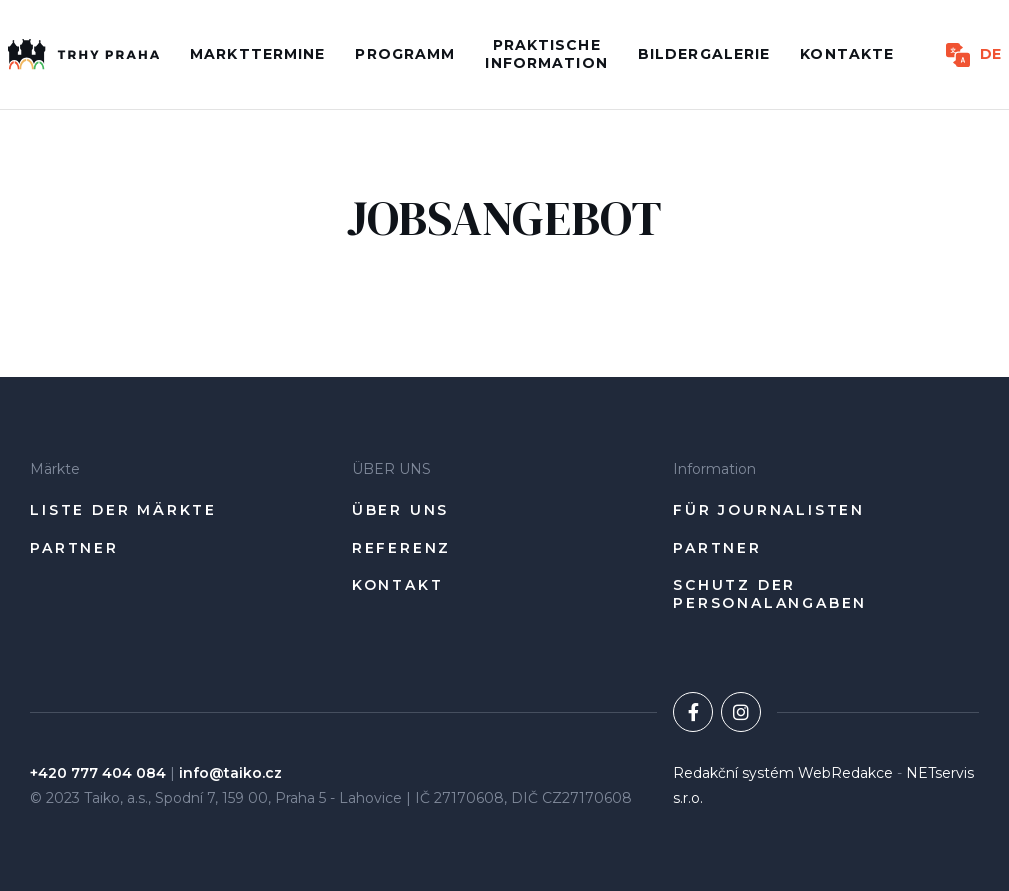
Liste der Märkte (123, 510)
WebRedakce (845, 773)
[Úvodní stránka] (83, 54)
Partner (74, 548)
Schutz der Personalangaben (770, 594)
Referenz (401, 548)
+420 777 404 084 (98, 773)
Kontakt (398, 585)
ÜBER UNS (400, 510)
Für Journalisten (769, 510)
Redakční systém (733, 773)
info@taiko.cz (230, 773)
